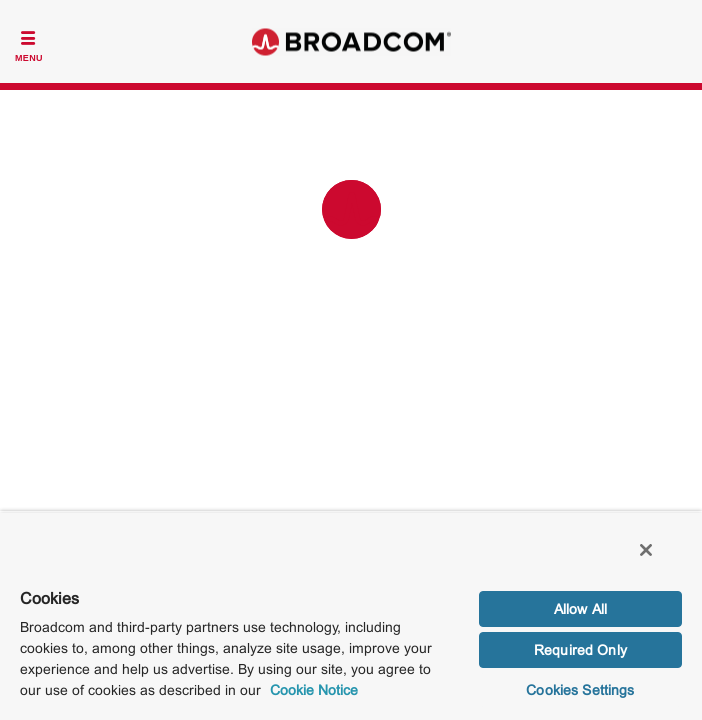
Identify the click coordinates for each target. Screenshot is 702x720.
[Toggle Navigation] (29, 44)
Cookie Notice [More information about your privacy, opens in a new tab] (314, 690)
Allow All (580, 609)
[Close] (660, 560)
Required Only (580, 650)
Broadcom (351, 41)
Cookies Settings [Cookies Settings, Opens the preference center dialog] (580, 690)
